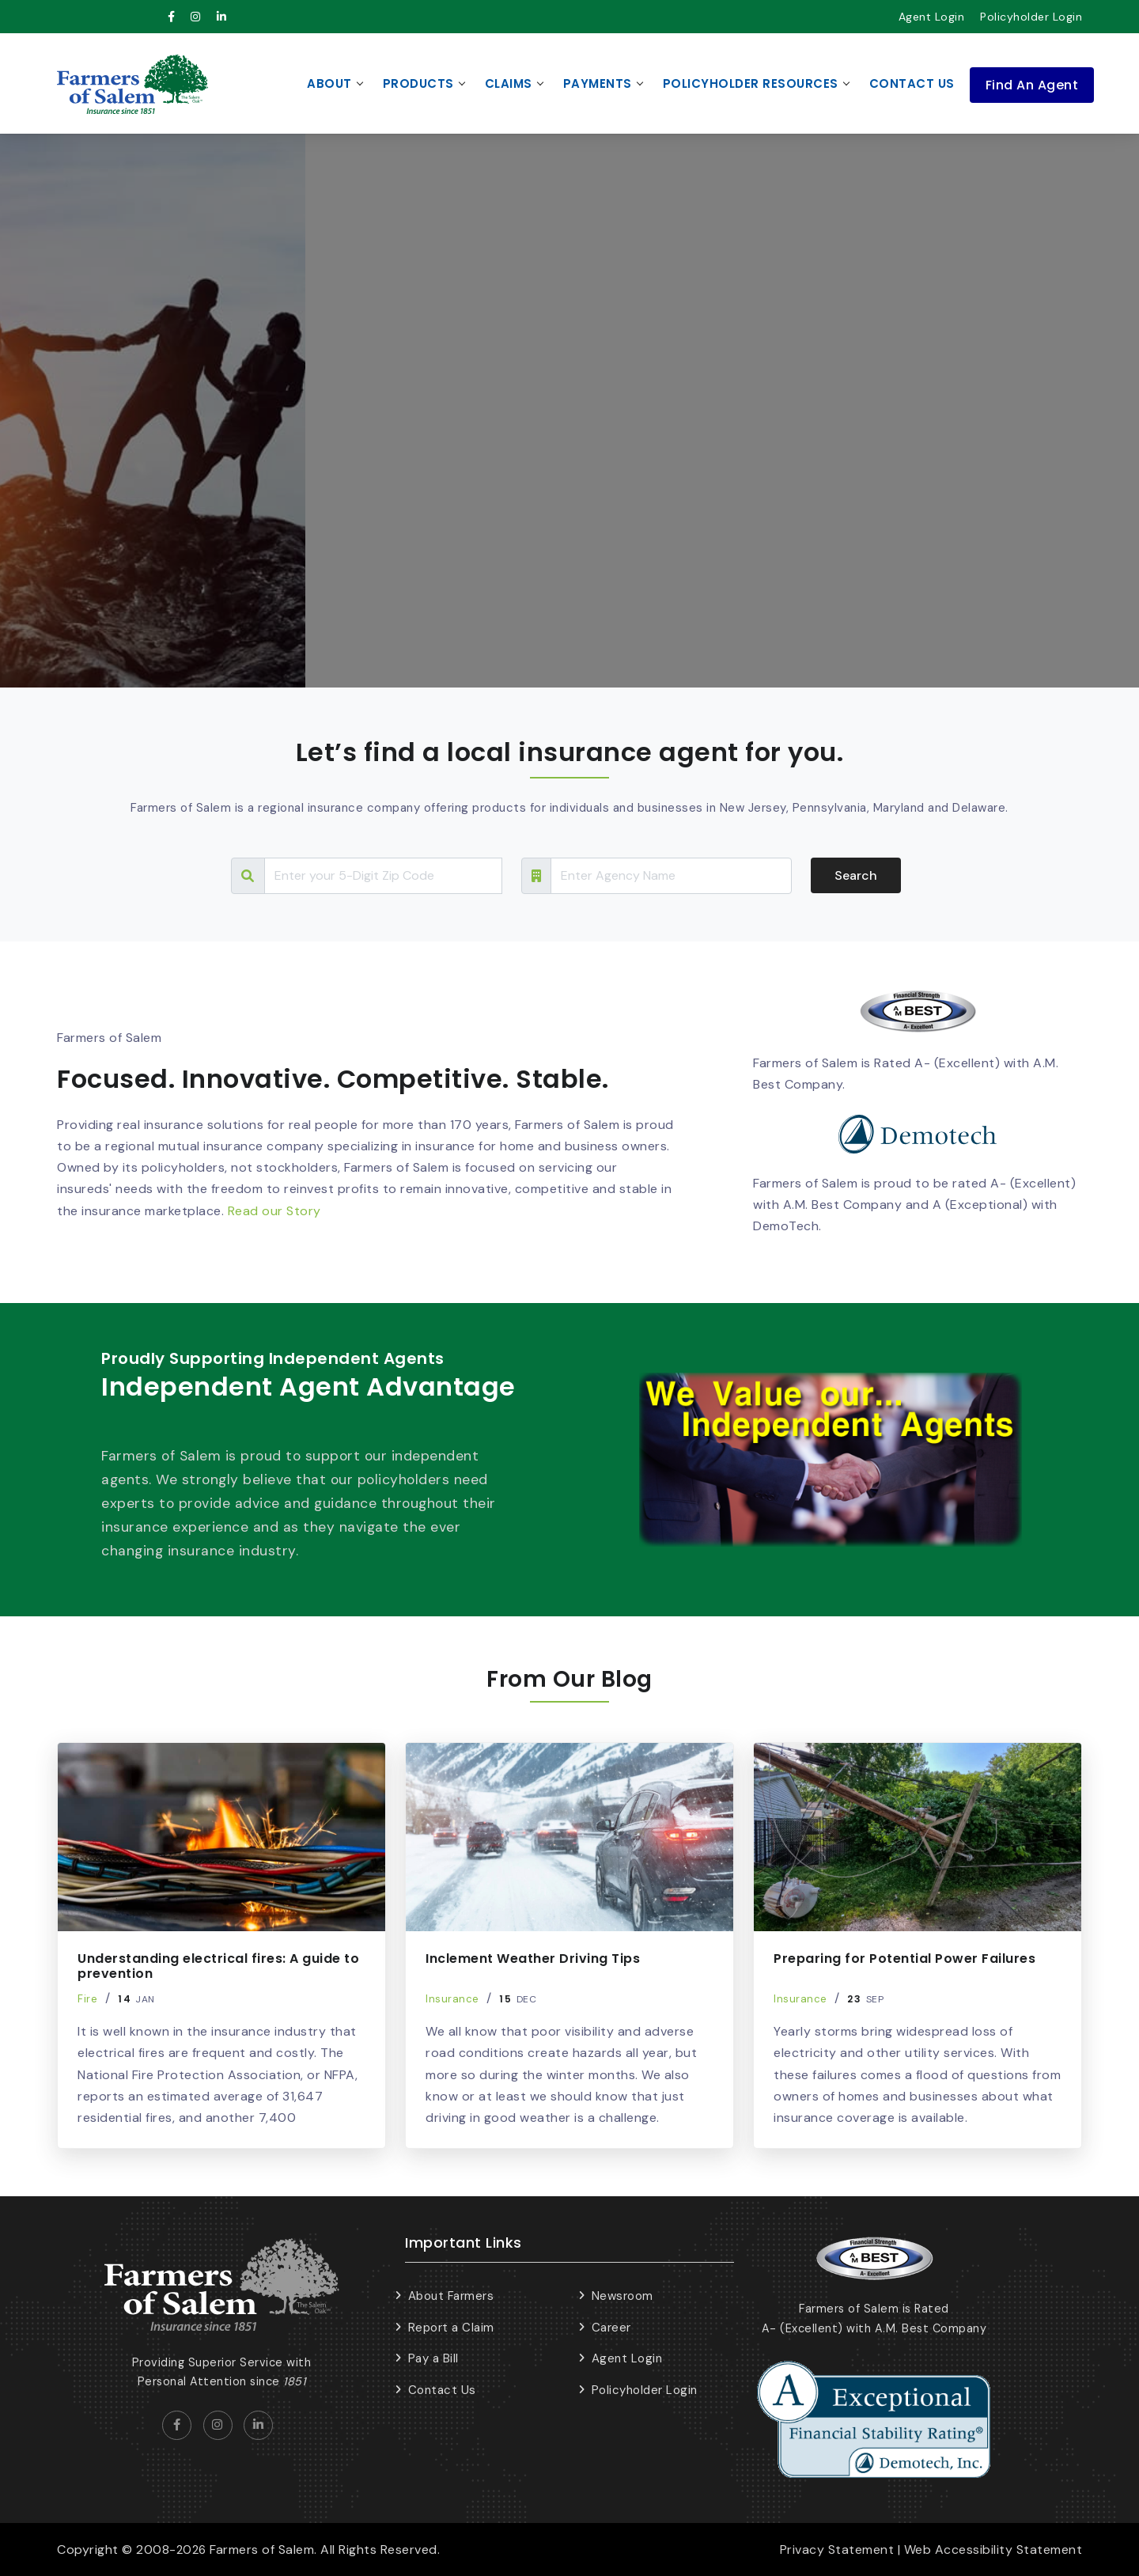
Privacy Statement (837, 2549)
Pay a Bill (433, 2358)
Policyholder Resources (750, 83)
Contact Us (912, 83)
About (329, 83)
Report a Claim (451, 2327)
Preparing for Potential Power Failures (904, 1958)
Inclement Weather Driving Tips (533, 1958)
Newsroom (622, 2296)
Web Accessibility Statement (993, 2549)
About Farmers (451, 2296)
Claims (508, 83)
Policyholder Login (1031, 16)
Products (418, 83)
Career (611, 2327)
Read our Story (274, 1211)
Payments (597, 83)
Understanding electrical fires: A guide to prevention (218, 1966)
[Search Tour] (383, 876)
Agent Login (932, 16)
